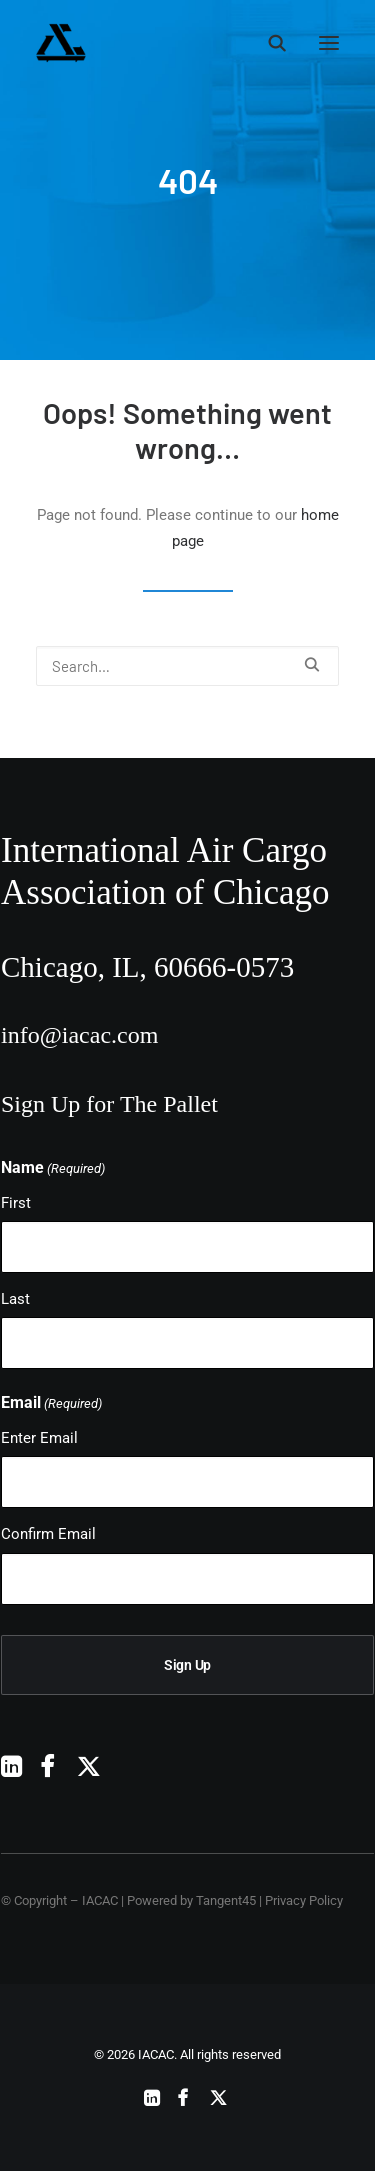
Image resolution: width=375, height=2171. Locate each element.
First (16, 1203)
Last (15, 1299)
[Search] (268, 43)
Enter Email (39, 1438)
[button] (329, 43)
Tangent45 (226, 1900)
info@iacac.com (79, 1035)
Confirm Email (48, 1534)
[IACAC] (156, 43)
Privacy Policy (304, 1900)
